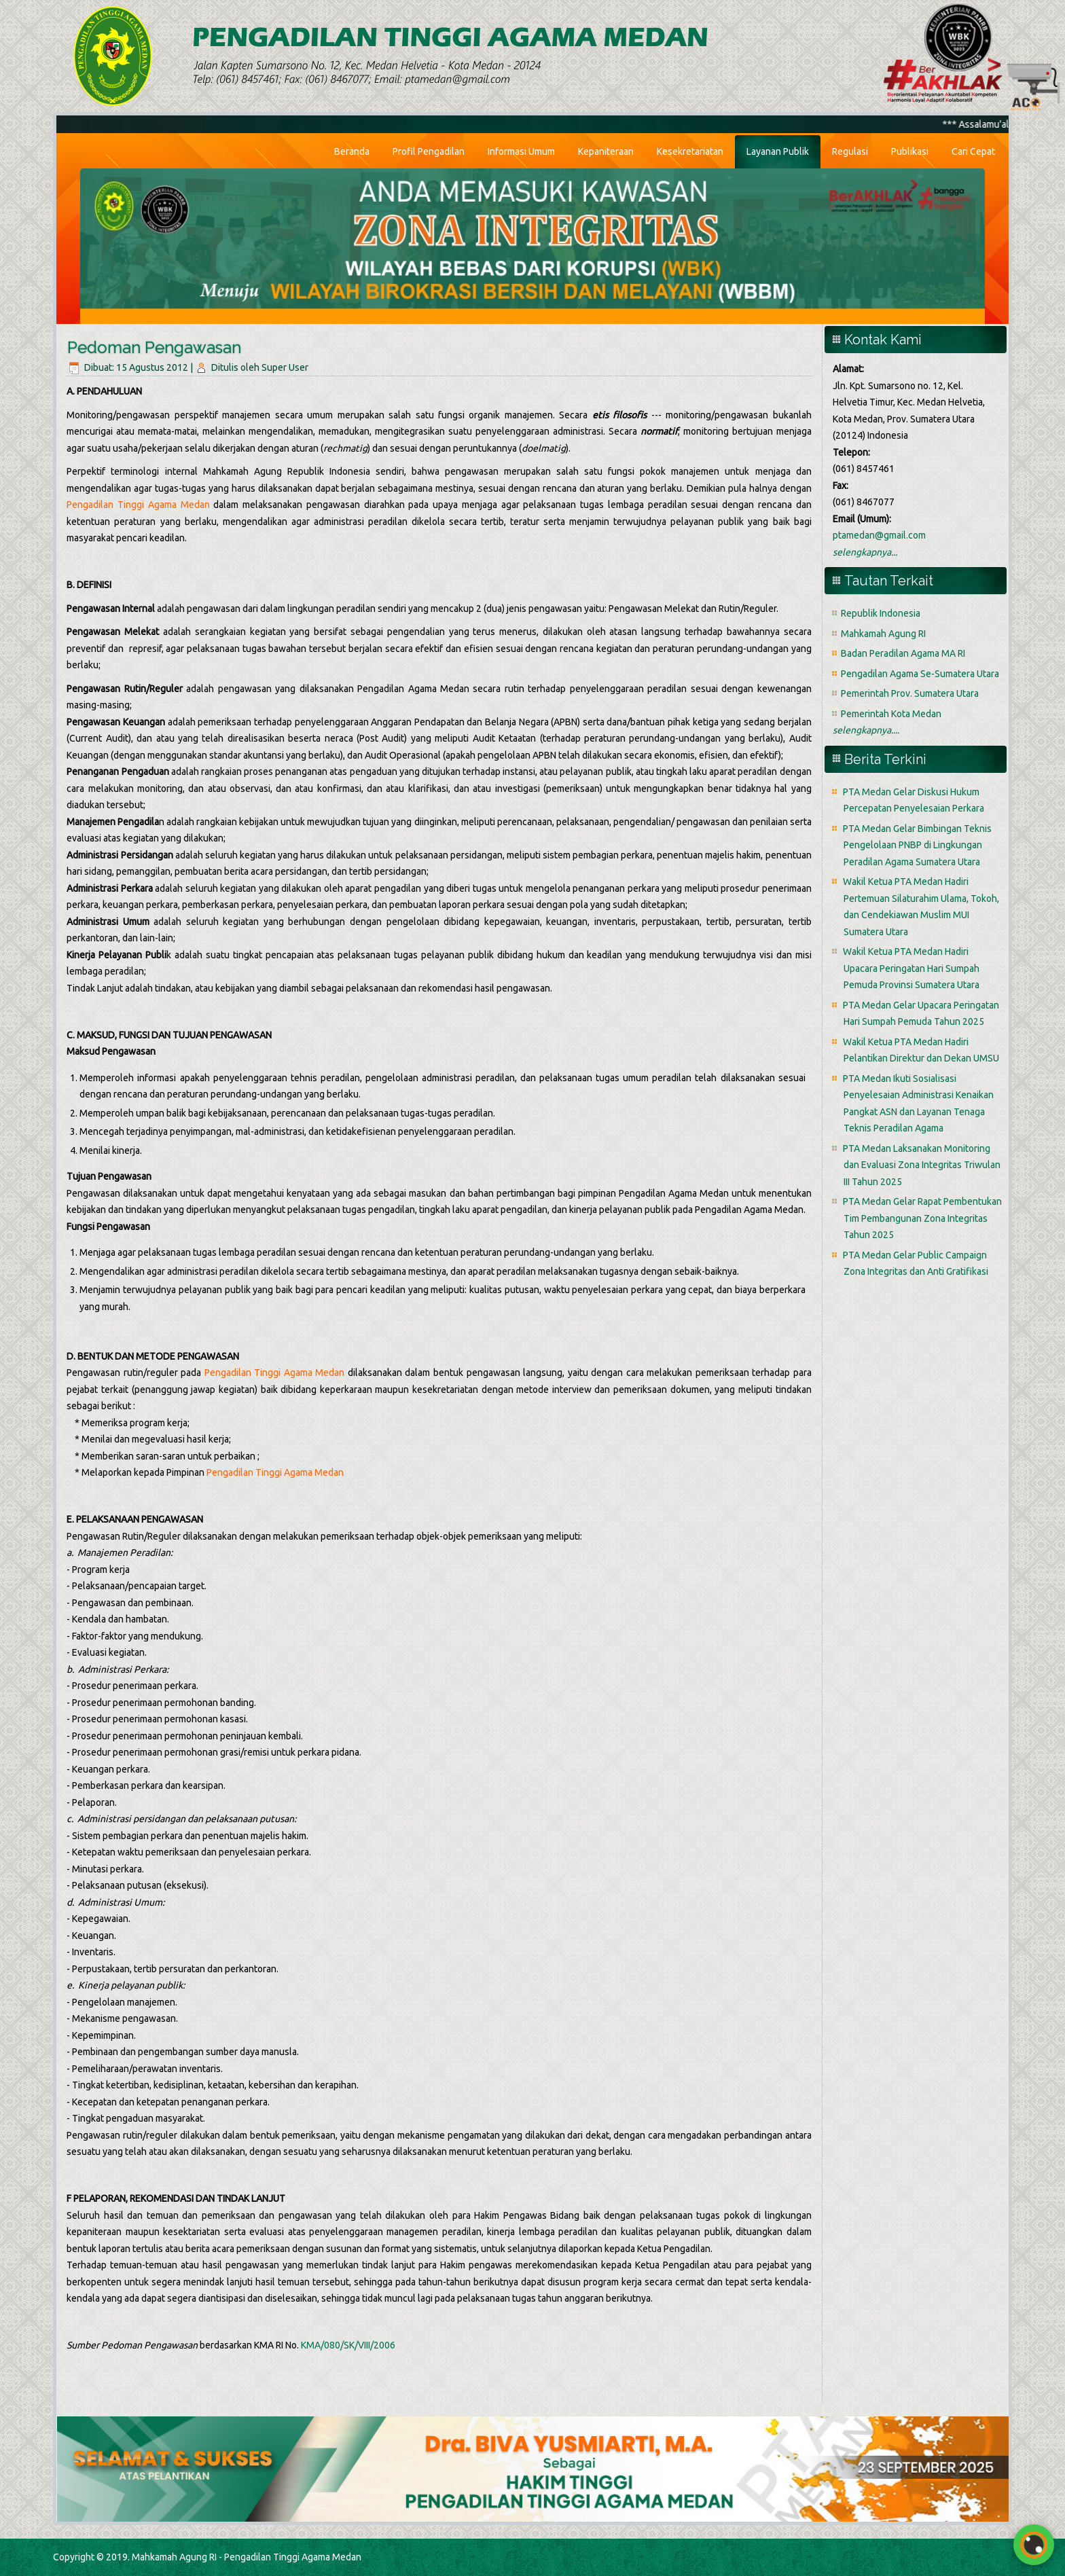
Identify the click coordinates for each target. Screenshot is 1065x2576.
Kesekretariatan (690, 151)
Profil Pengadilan (429, 151)
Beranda (351, 151)
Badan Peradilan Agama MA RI (903, 653)
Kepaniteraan (606, 151)
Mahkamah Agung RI (883, 633)
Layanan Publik (777, 151)
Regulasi (850, 151)
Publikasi (909, 151)
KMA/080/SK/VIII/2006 (348, 2345)
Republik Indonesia (880, 613)
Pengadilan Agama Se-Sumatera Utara (920, 673)
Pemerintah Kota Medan (891, 713)
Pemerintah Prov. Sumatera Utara (910, 693)
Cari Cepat (973, 151)
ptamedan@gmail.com (879, 535)
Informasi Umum (521, 151)
